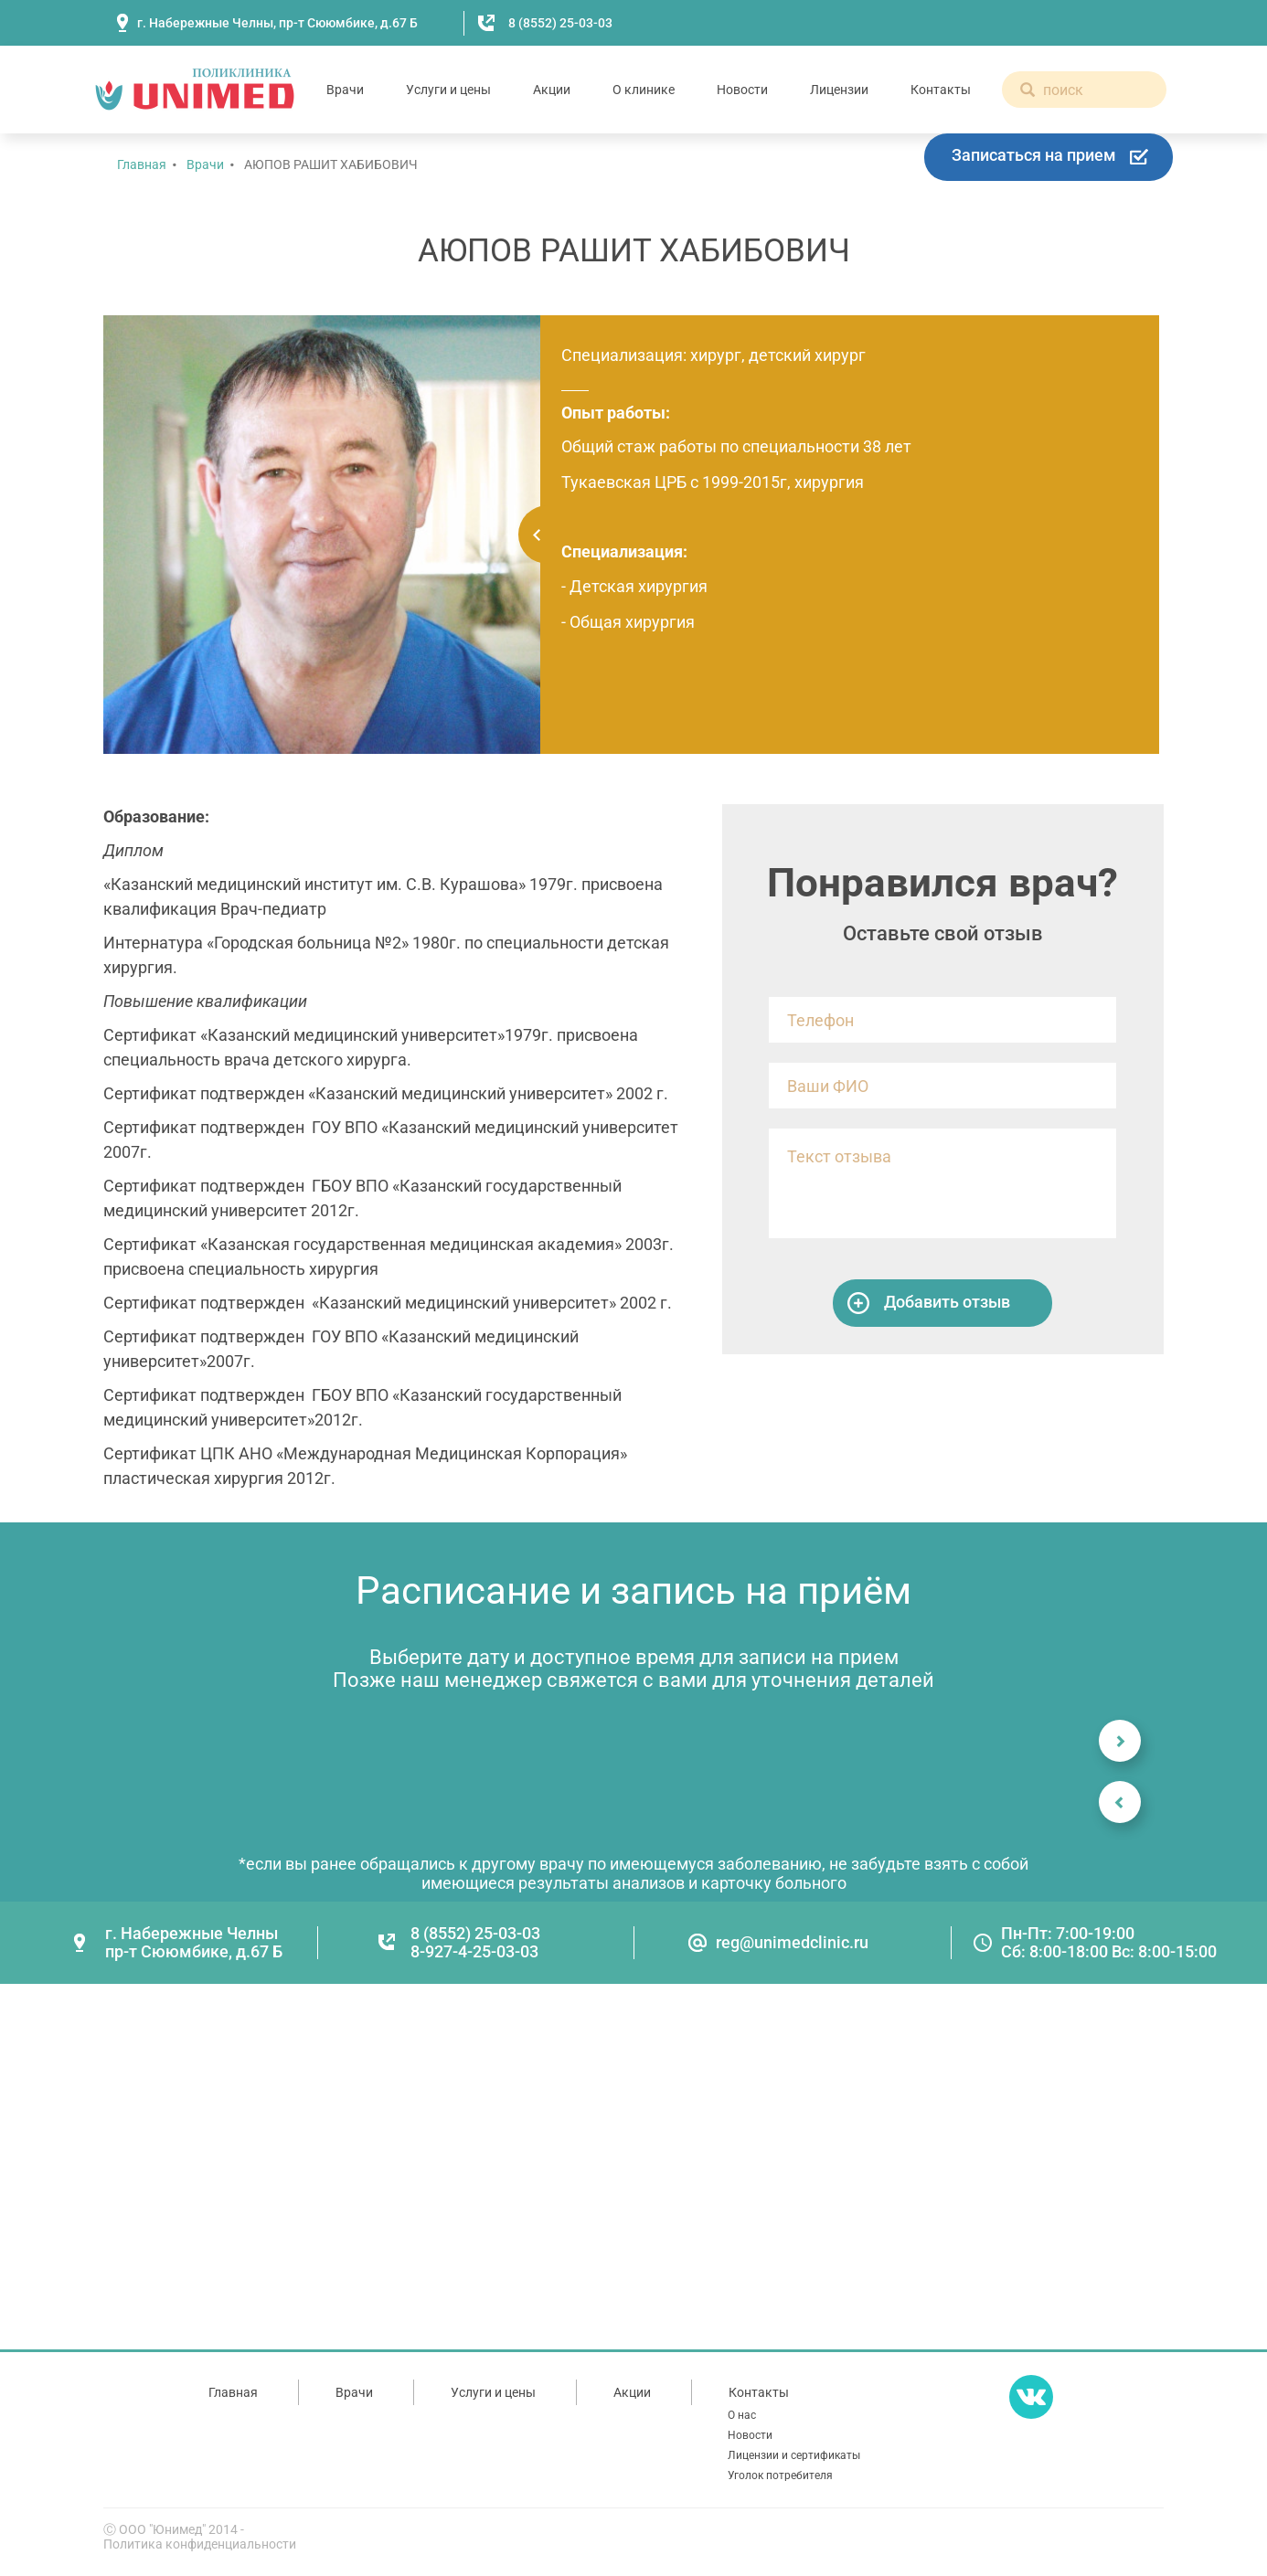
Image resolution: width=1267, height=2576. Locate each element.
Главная (141, 164)
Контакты (940, 89)
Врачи (345, 89)
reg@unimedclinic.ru (792, 1942)
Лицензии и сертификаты (794, 2455)
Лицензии (839, 89)
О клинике (643, 89)
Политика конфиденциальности (199, 2544)
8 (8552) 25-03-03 (560, 23)
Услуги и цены (448, 89)
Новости (742, 89)
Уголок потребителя (780, 2475)
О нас (742, 2415)
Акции (551, 89)
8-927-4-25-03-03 (474, 1951)
